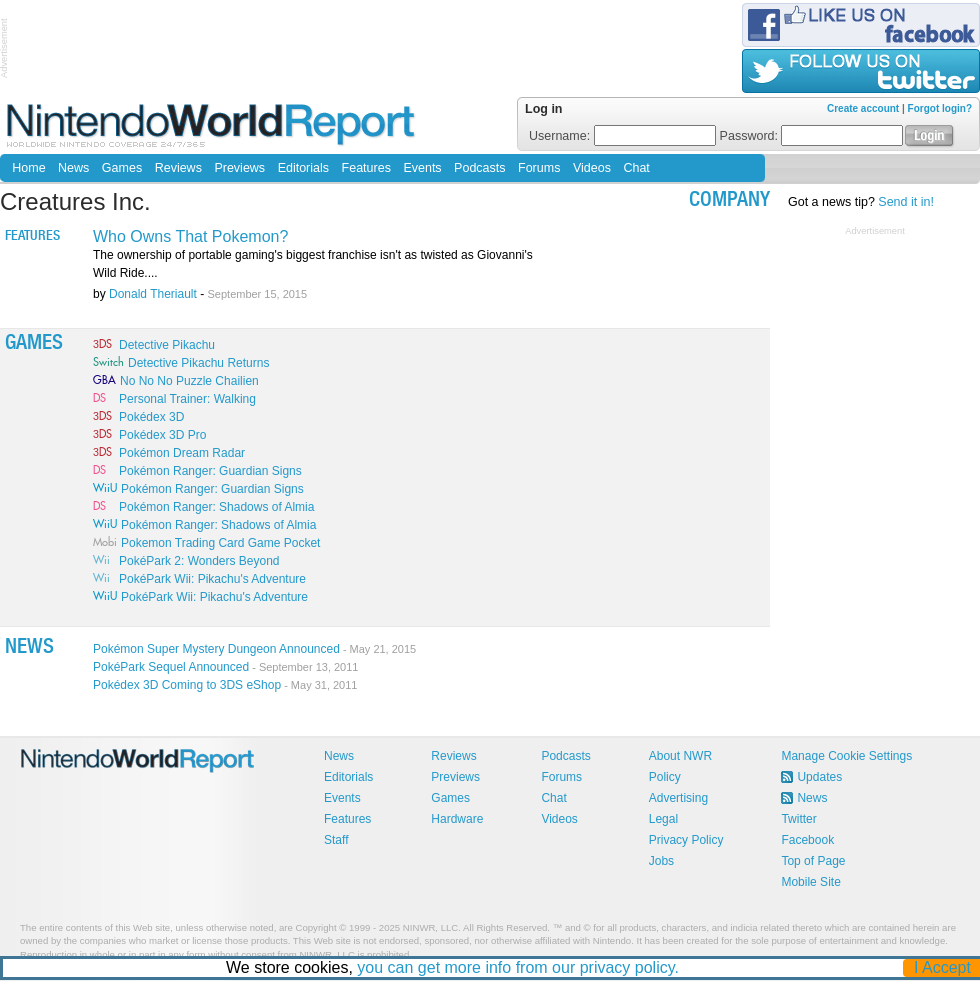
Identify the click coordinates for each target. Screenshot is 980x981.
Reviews (178, 168)
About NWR (680, 756)
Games (122, 168)
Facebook (807, 840)
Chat (636, 168)
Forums (539, 168)
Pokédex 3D (151, 417)
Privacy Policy (686, 840)
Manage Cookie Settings (846, 756)
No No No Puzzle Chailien (189, 381)
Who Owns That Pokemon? (190, 236)
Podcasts (479, 168)
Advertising (678, 798)
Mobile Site (810, 882)
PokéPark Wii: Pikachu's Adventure (212, 579)
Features (366, 168)
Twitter (798, 819)
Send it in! (906, 202)
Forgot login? (940, 108)
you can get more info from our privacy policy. (519, 967)
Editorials (303, 168)
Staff (336, 840)
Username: (622, 136)
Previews (239, 168)
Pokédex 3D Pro (162, 435)
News (73, 168)
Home (28, 168)
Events (422, 168)
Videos (592, 168)
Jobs (661, 861)
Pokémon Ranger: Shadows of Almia (216, 507)
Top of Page (813, 861)
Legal (663, 819)
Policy (665, 777)
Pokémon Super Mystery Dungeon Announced (254, 649)
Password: (812, 136)
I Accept (943, 967)
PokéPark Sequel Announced (225, 667)
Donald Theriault (153, 294)
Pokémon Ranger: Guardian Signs (210, 471)
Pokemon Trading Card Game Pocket (220, 543)
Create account (863, 108)
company (729, 201)
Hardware (457, 819)
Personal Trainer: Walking (187, 399)
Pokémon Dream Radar (182, 453)
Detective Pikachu (167, 345)
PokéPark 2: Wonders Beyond (199, 561)
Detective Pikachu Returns (198, 363)
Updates (819, 777)
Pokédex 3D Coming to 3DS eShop (225, 685)
